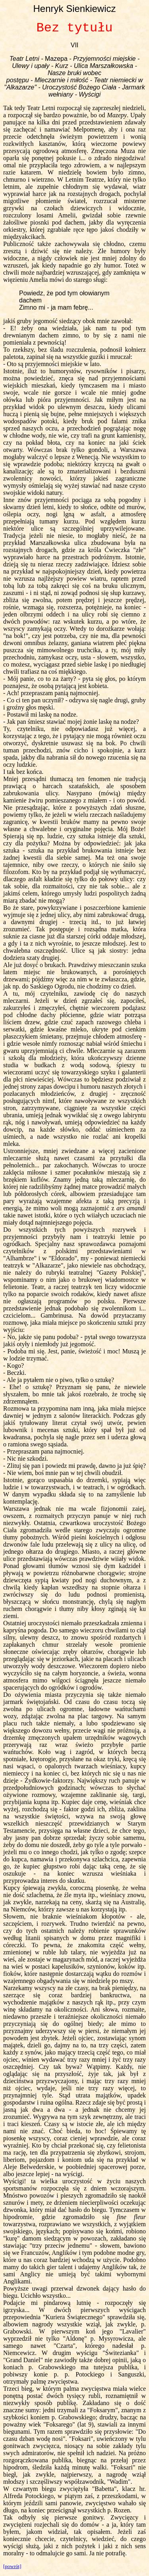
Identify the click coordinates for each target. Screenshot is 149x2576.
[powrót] (12, 2566)
